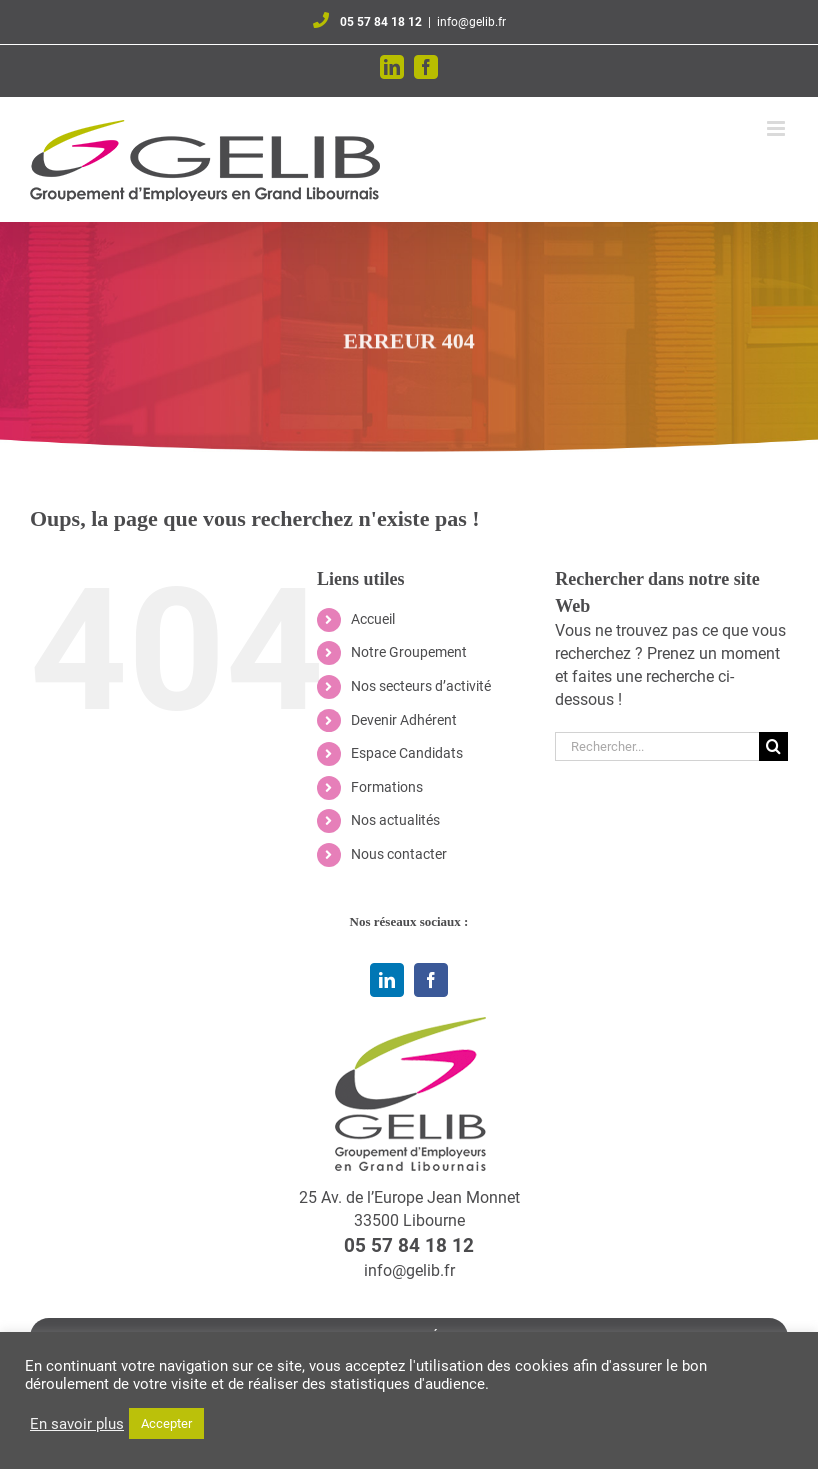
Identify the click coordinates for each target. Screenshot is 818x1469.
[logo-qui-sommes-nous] (409, 1024)
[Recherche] (773, 746)
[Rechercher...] (657, 746)
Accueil (373, 619)
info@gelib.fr (471, 22)
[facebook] (431, 980)
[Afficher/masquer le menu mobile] (777, 128)
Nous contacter (399, 854)
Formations (387, 787)
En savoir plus (77, 1424)
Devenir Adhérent (404, 720)
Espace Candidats (407, 753)
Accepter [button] (166, 1423)
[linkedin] (387, 980)
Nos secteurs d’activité (421, 686)
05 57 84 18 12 (381, 22)
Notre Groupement (409, 652)
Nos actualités (395, 820)
